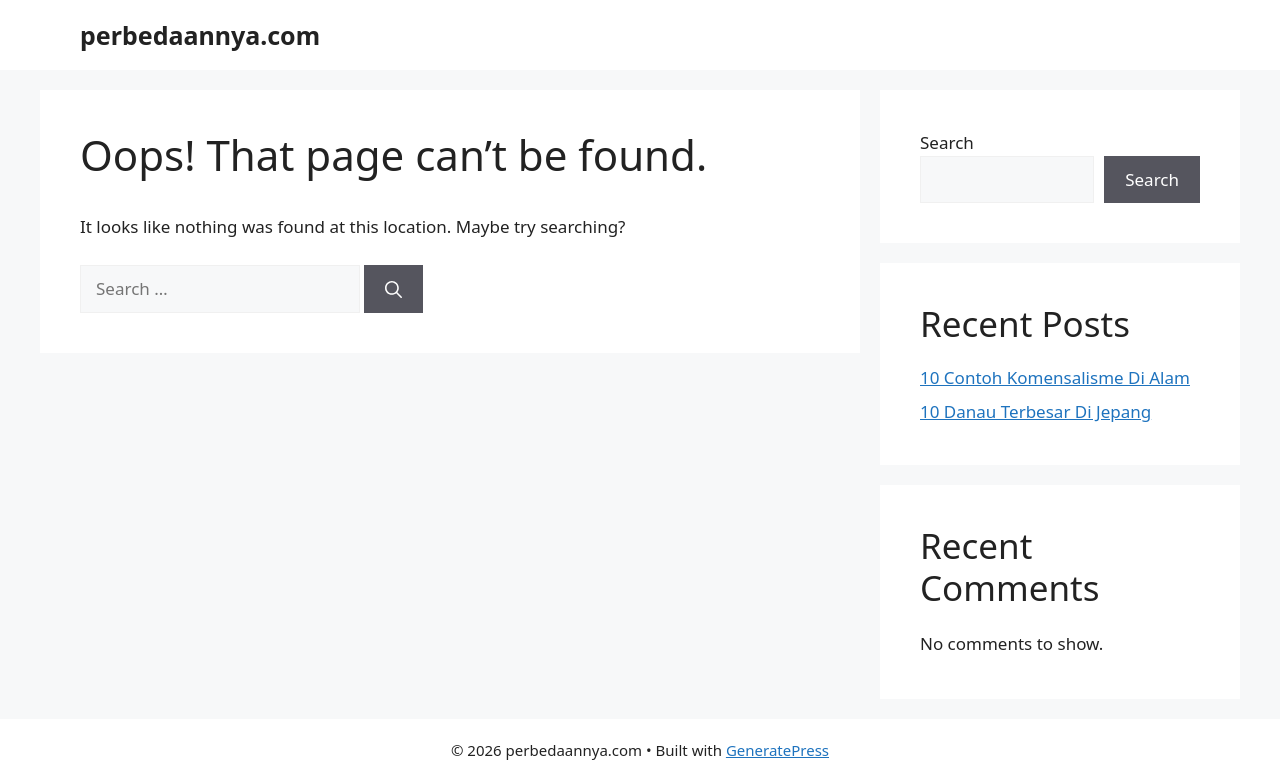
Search (947, 142)
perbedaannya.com (200, 35)
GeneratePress (777, 750)
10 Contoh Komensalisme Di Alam (1055, 377)
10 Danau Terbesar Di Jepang (1035, 411)
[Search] (393, 289)
